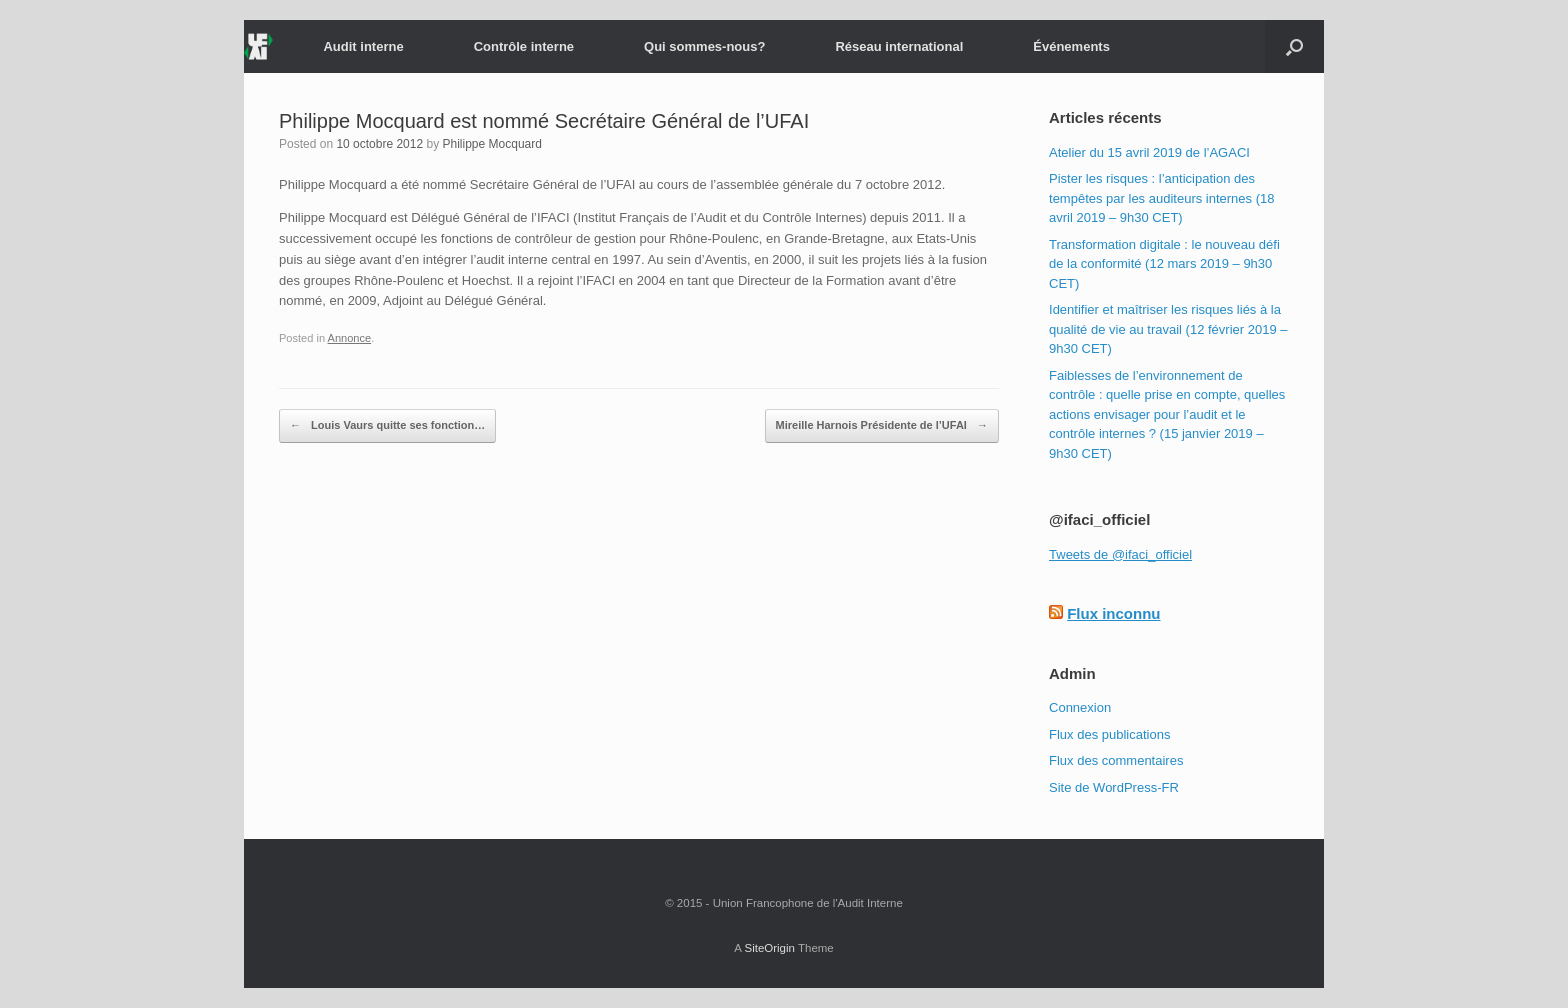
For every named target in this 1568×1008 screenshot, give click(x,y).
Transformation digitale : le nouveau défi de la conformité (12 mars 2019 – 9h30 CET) (1164, 264)
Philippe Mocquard (492, 144)
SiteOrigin (769, 948)
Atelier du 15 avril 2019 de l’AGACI (1149, 152)
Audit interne (363, 46)
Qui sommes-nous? (704, 46)
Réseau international (899, 46)
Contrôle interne (524, 46)
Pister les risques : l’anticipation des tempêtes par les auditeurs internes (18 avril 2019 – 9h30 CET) (1161, 198)
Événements (1071, 46)
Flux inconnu (1113, 613)
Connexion (1080, 707)
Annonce (350, 338)
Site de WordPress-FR (1114, 787)
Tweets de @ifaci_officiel (1120, 554)
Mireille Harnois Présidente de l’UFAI (882, 426)
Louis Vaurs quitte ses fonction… (387, 426)
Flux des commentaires (1116, 760)
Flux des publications (1109, 734)
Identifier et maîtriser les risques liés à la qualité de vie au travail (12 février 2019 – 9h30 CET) (1168, 329)
